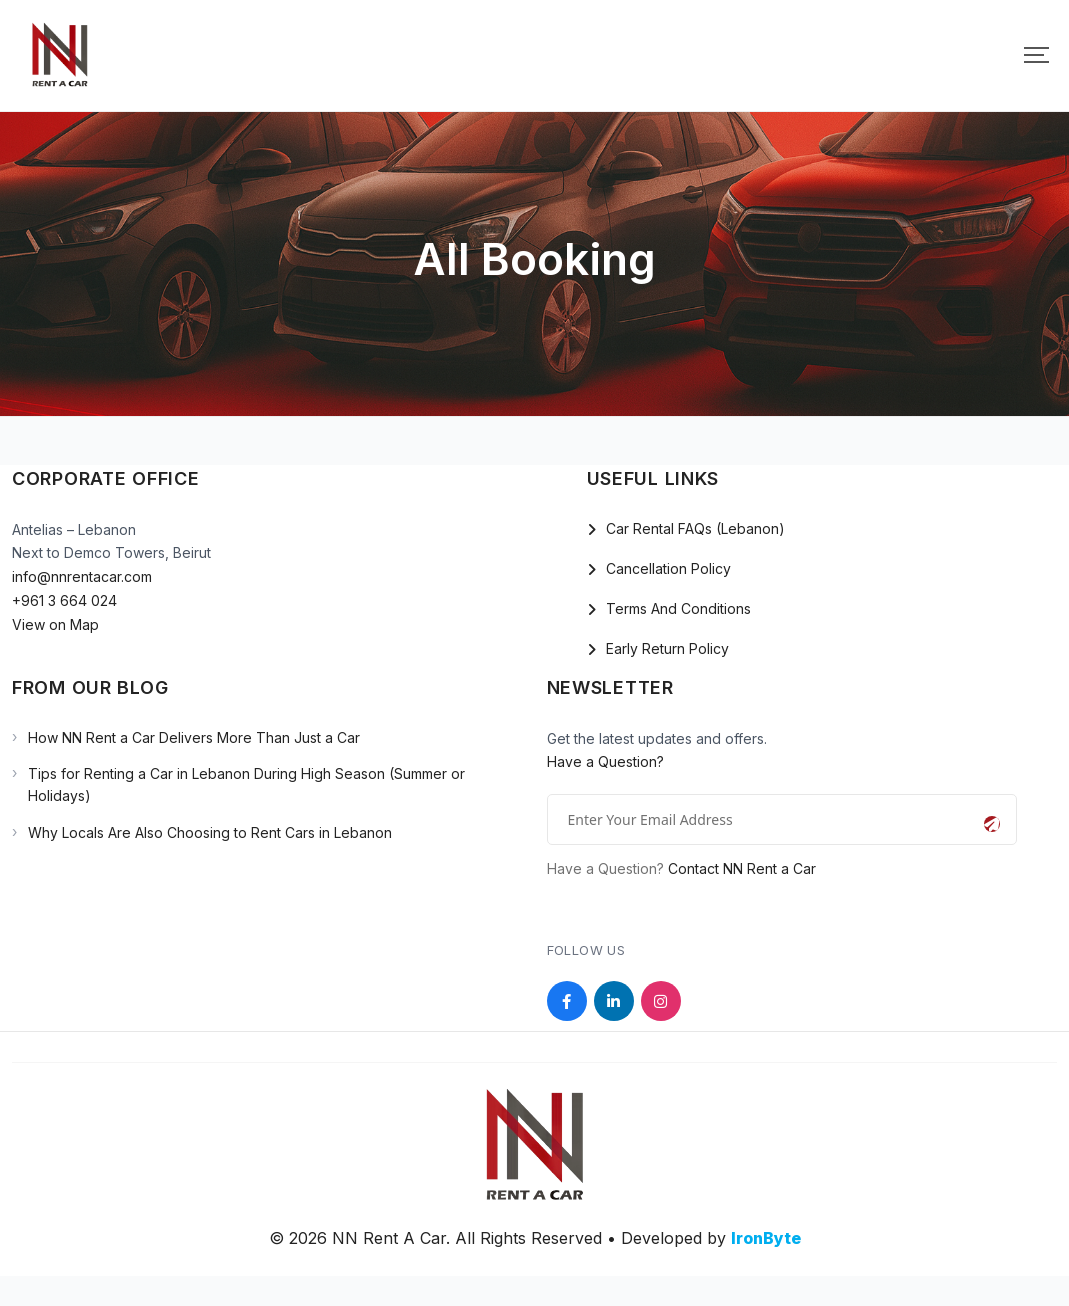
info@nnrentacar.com (82, 576)
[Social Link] (567, 1001)
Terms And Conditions (678, 608)
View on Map (55, 624)
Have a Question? (605, 761)
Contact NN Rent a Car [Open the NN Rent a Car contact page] (742, 868)
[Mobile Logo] (60, 55)
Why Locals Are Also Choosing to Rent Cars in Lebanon (210, 832)
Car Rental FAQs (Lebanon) (695, 528)
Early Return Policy (667, 648)
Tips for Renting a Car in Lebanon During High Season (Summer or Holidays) (246, 784)
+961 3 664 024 (64, 600)
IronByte (766, 1238)
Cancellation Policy (668, 568)
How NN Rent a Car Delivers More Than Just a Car (194, 737)
